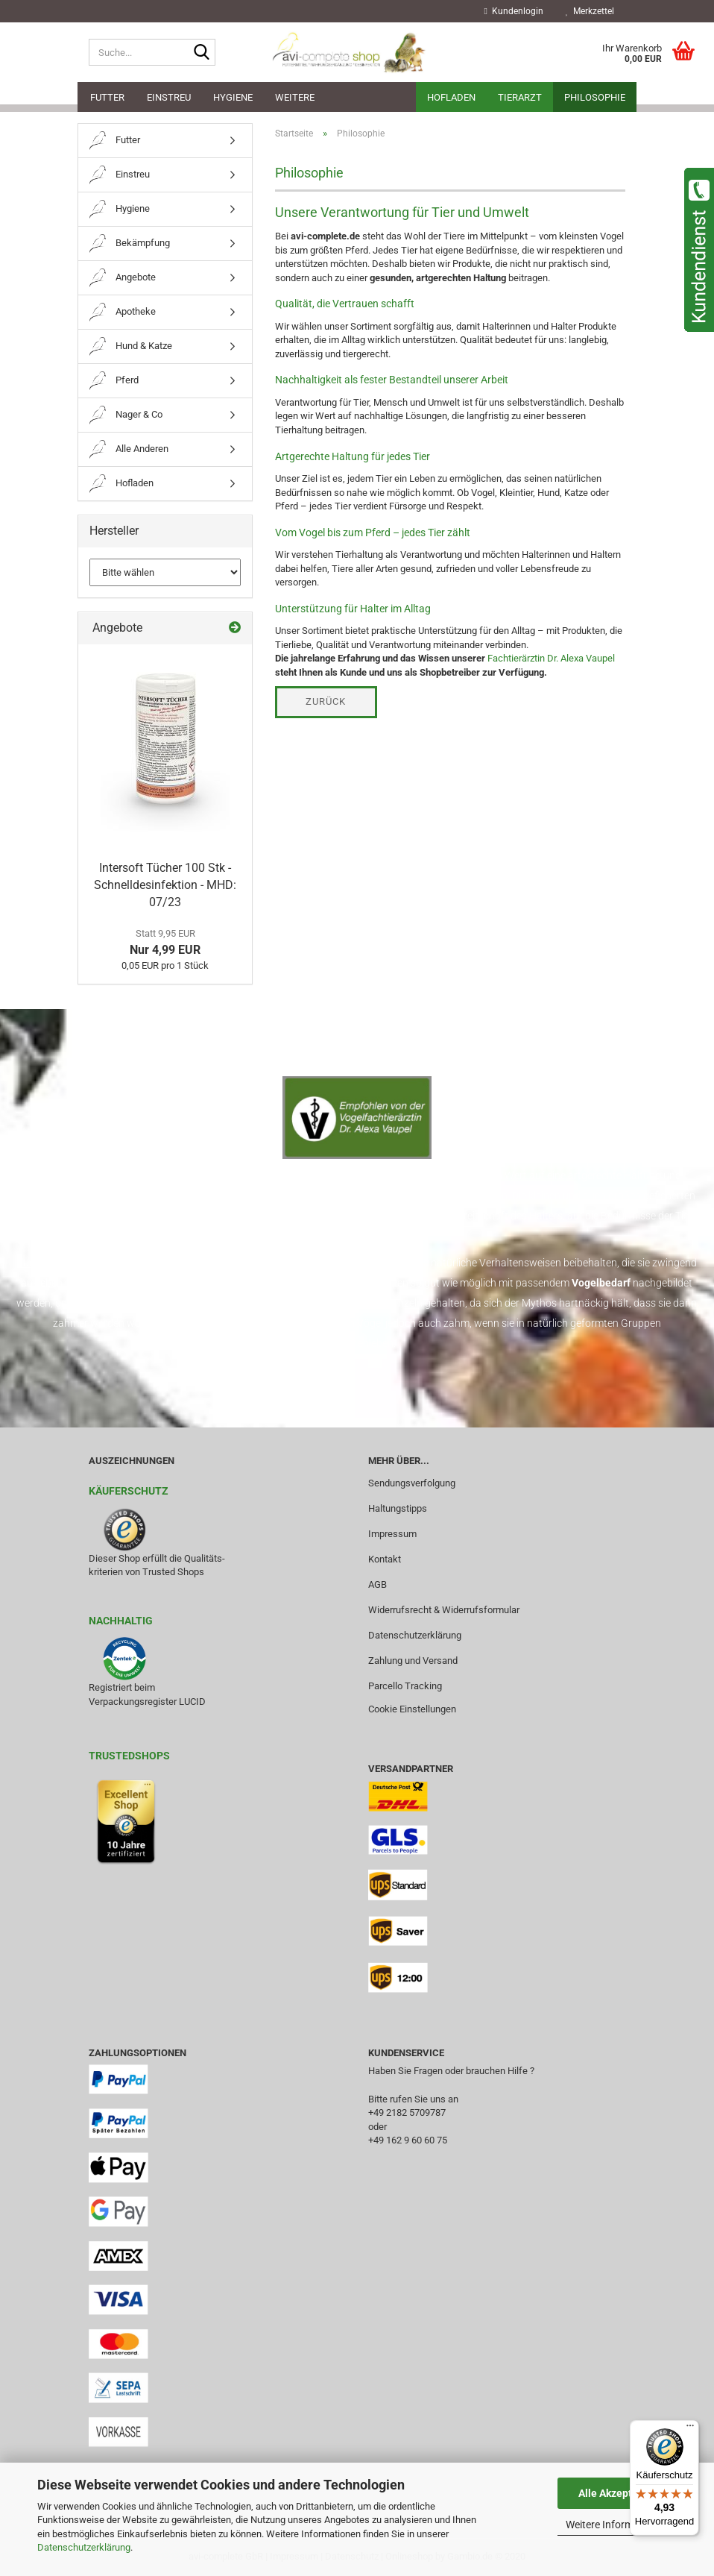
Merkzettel (590, 11)
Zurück (326, 701)
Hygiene (233, 97)
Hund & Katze (130, 346)
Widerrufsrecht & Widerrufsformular (443, 1609)
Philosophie (594, 97)
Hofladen (451, 97)
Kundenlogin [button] (513, 11)
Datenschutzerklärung (83, 2547)
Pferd (114, 380)
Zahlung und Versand (413, 1660)
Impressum (392, 1533)
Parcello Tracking (405, 1685)
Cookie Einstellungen (412, 1709)
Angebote (122, 277)
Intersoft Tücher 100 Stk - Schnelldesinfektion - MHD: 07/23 (165, 885)
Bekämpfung (129, 243)
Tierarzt (520, 97)
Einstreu (169, 97)
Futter (107, 97)
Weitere (295, 97)
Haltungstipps (397, 1508)
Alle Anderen (128, 449)
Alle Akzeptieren (617, 2493)
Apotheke (122, 312)
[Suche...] (201, 53)
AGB (377, 1584)
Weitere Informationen (617, 2525)
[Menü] (690, 2429)
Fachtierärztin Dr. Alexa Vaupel (551, 658)
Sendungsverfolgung (411, 1483)
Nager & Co (125, 415)
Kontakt (384, 1559)
